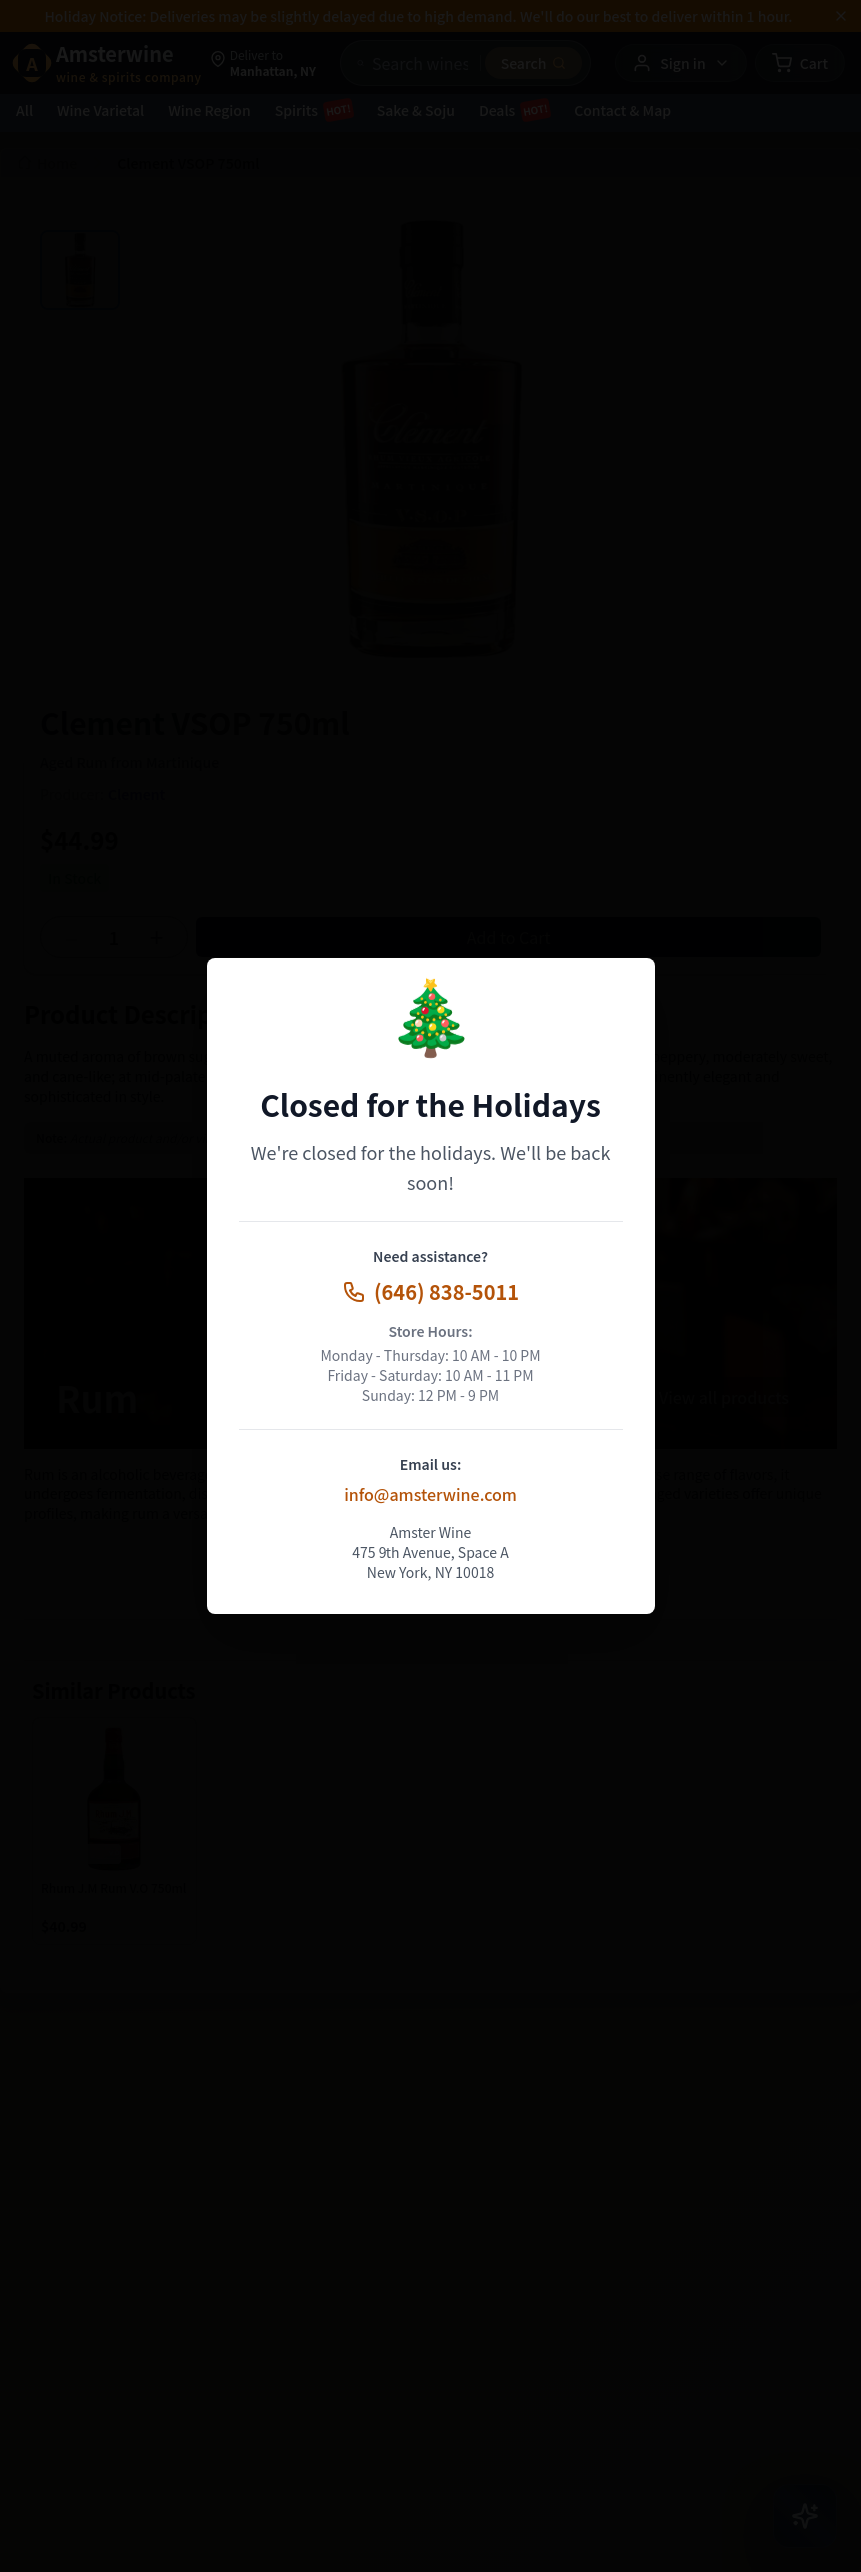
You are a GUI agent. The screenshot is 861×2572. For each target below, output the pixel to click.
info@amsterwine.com (430, 1494)
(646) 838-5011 (430, 1292)
